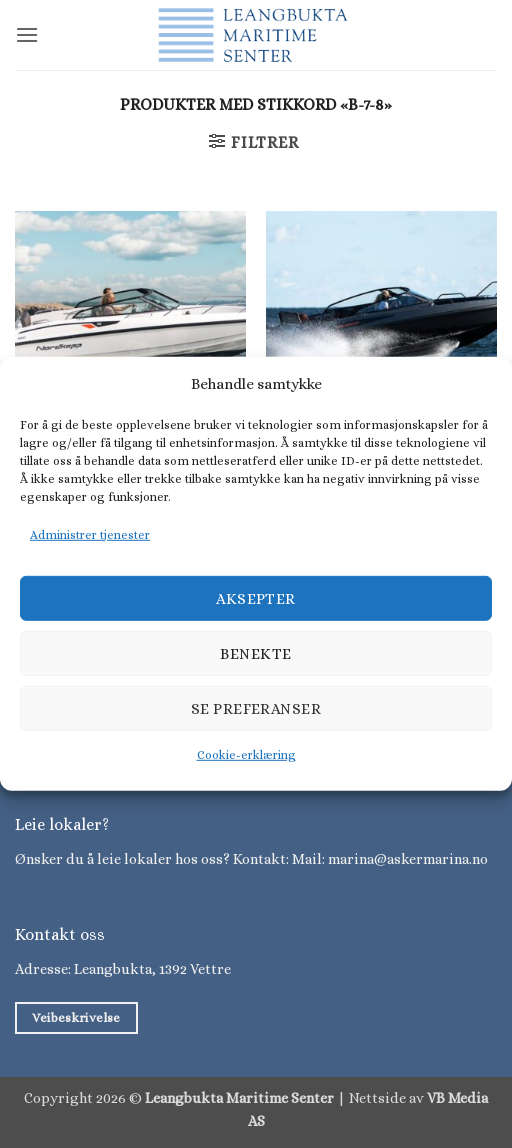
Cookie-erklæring (246, 755)
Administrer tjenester (90, 535)
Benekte (255, 654)
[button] (27, 34)
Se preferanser (256, 709)
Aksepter (256, 599)
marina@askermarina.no (408, 859)
